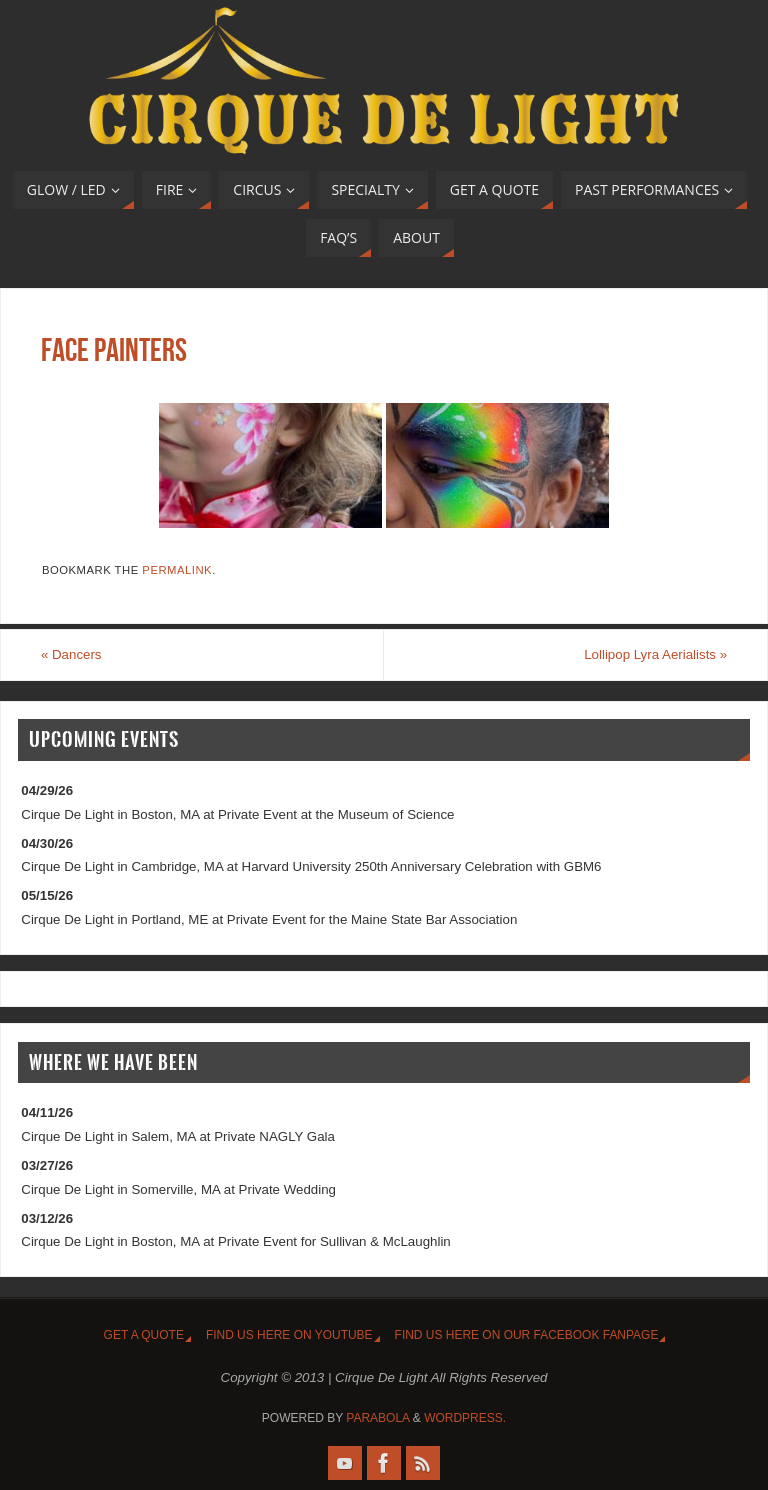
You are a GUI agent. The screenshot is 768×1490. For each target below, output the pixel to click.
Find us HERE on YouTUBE (289, 1335)
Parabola (377, 1418)
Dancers (71, 654)
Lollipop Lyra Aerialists (655, 654)
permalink (177, 570)
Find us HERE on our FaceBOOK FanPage (527, 1335)
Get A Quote (144, 1335)
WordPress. (465, 1418)
